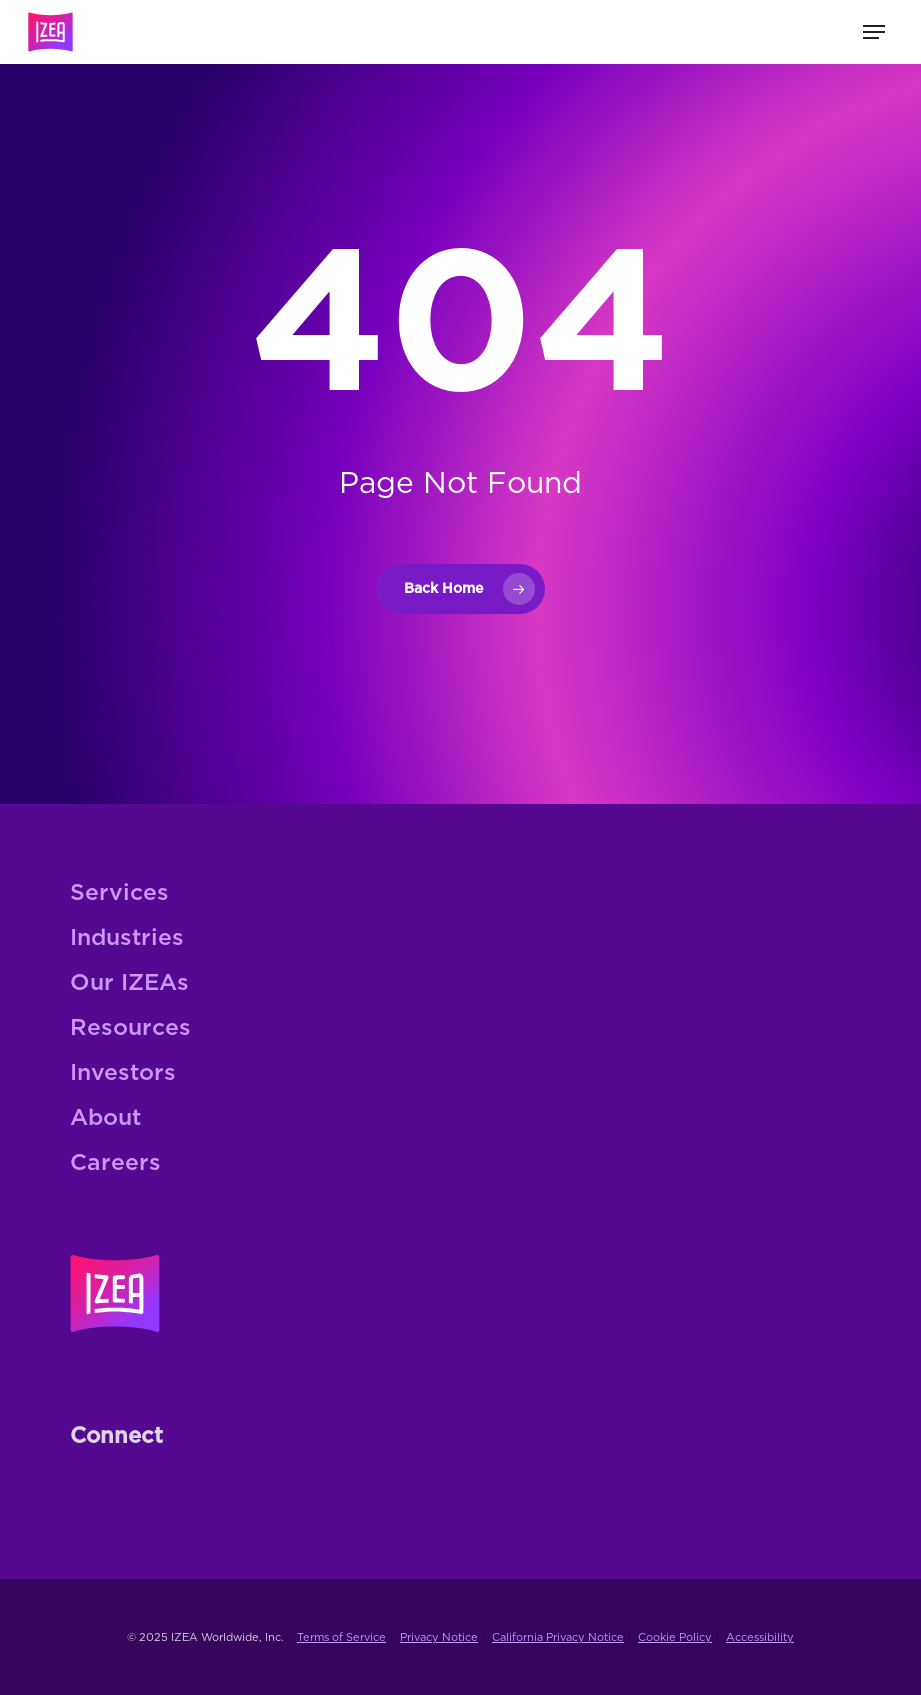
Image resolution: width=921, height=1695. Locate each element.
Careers (115, 1163)
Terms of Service (341, 1637)
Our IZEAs (129, 983)
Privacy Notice (439, 1637)
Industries (127, 938)
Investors (123, 1073)
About (105, 1118)
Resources (130, 1028)
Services (119, 893)
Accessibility (760, 1637)
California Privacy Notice (558, 1637)
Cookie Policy (675, 1637)
